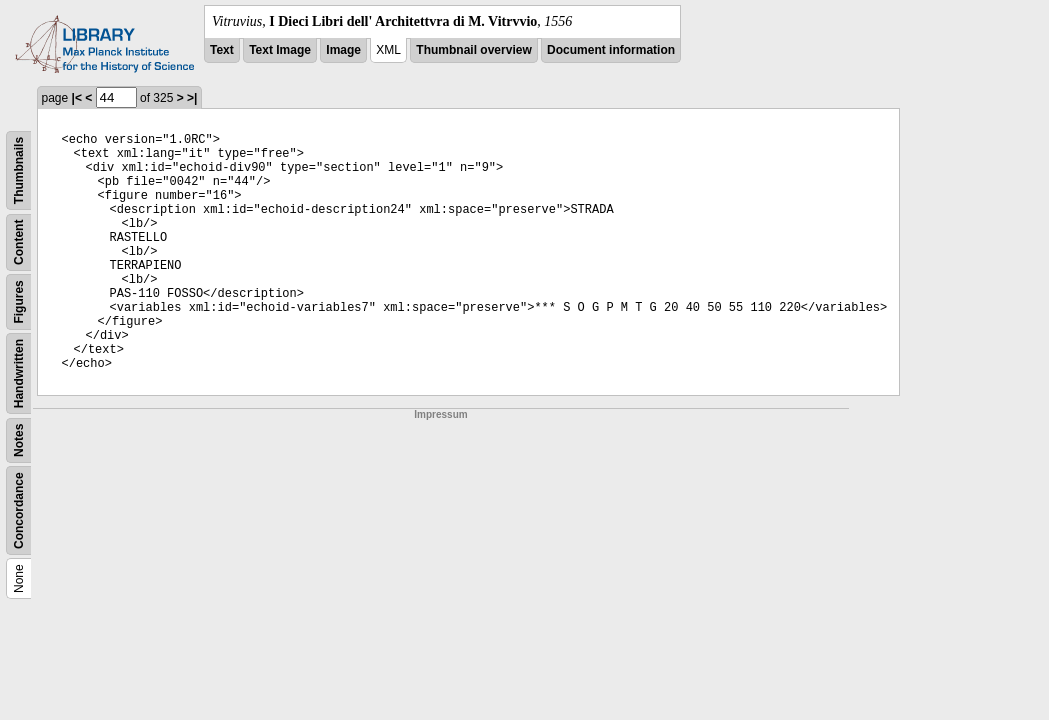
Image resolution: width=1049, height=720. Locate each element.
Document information (611, 50)
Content (19, 242)
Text (222, 50)
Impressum (440, 414)
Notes (19, 440)
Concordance (19, 510)
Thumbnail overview (473, 50)
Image (343, 50)
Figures (19, 301)
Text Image (280, 50)
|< (77, 98)
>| (192, 98)
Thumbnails (19, 170)
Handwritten (19, 373)
